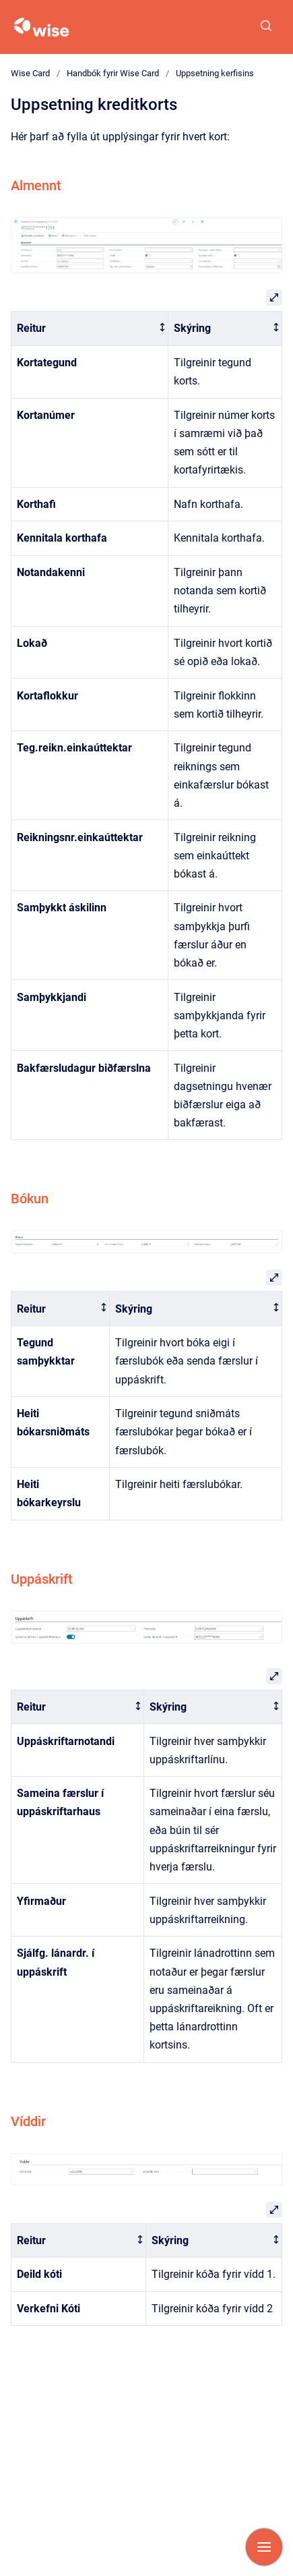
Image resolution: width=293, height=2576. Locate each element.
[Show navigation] (264, 2547)
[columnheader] (89, 329)
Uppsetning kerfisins (215, 73)
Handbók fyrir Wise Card (113, 73)
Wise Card (30, 73)
